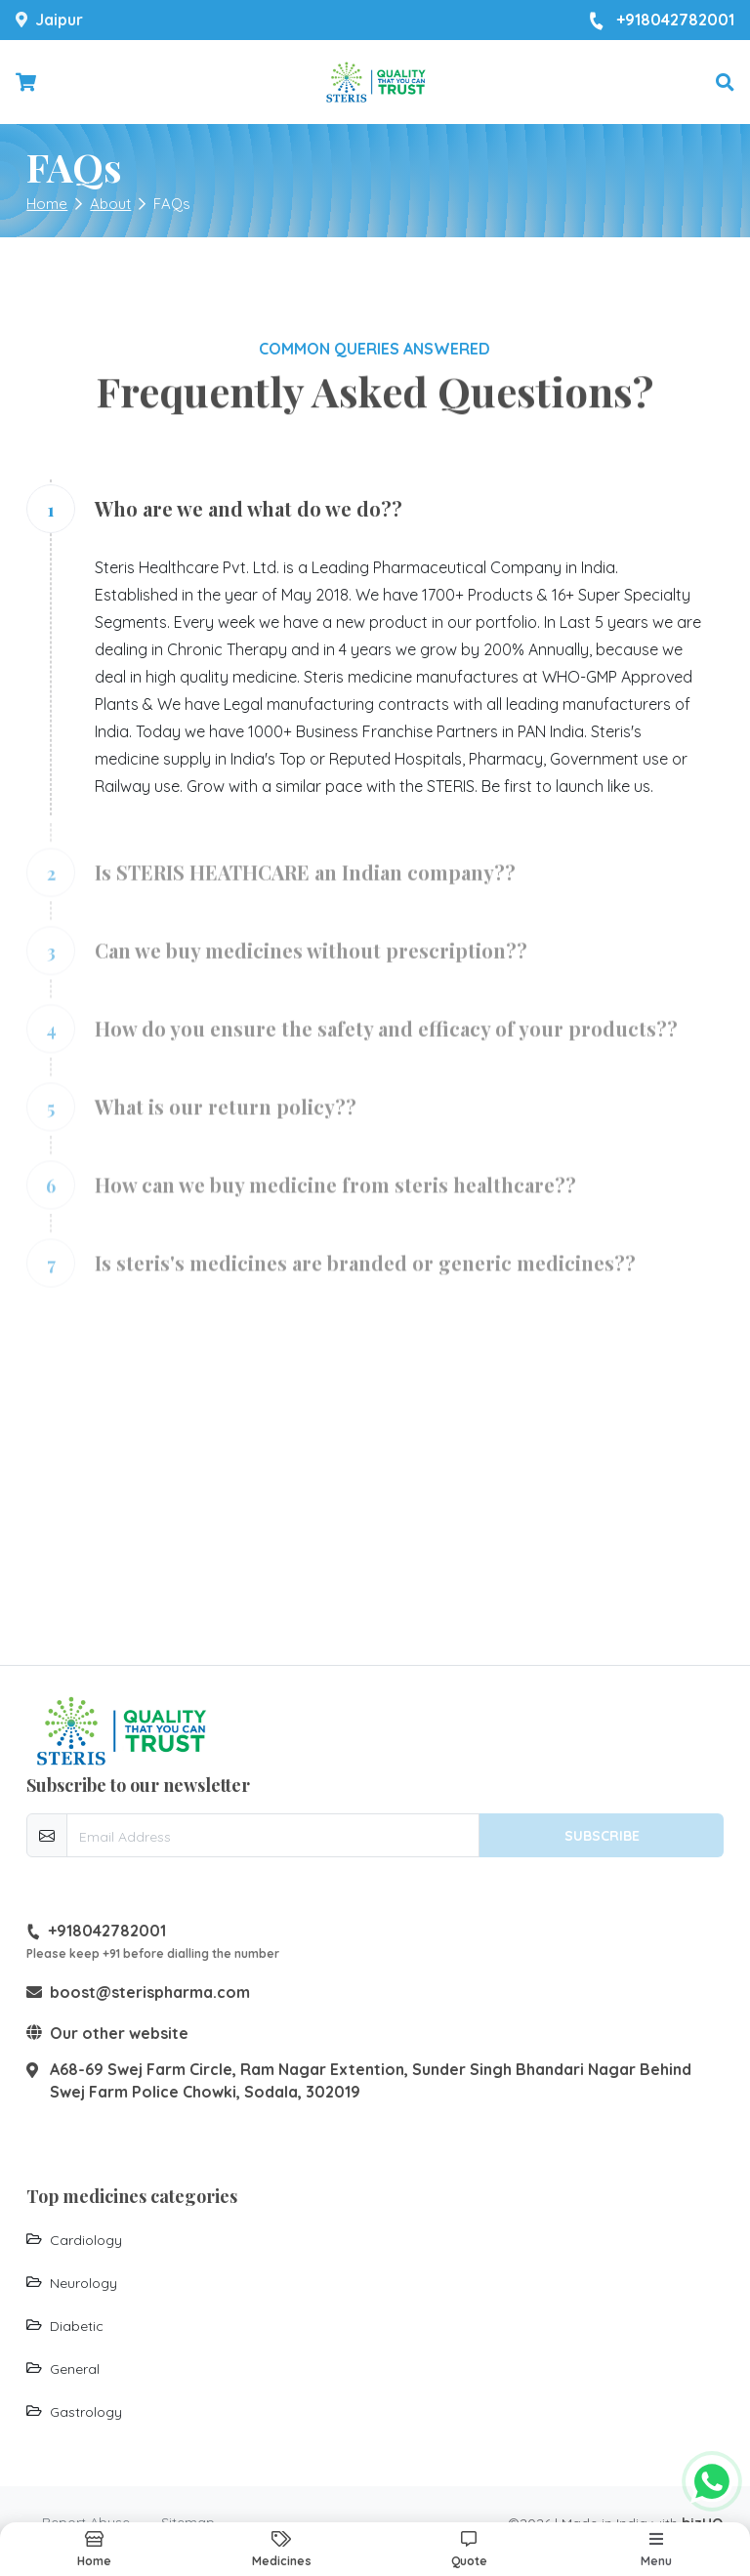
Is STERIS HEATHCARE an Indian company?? (305, 882)
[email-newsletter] (272, 1835)
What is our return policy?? (225, 1116)
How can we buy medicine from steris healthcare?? (335, 1195)
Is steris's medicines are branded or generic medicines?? (365, 1273)
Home (46, 203)
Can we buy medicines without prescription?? (311, 960)
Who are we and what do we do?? (248, 508)
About (110, 203)
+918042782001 (661, 20)
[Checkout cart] (26, 83)
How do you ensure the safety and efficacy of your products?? (386, 1038)
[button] (725, 82)
